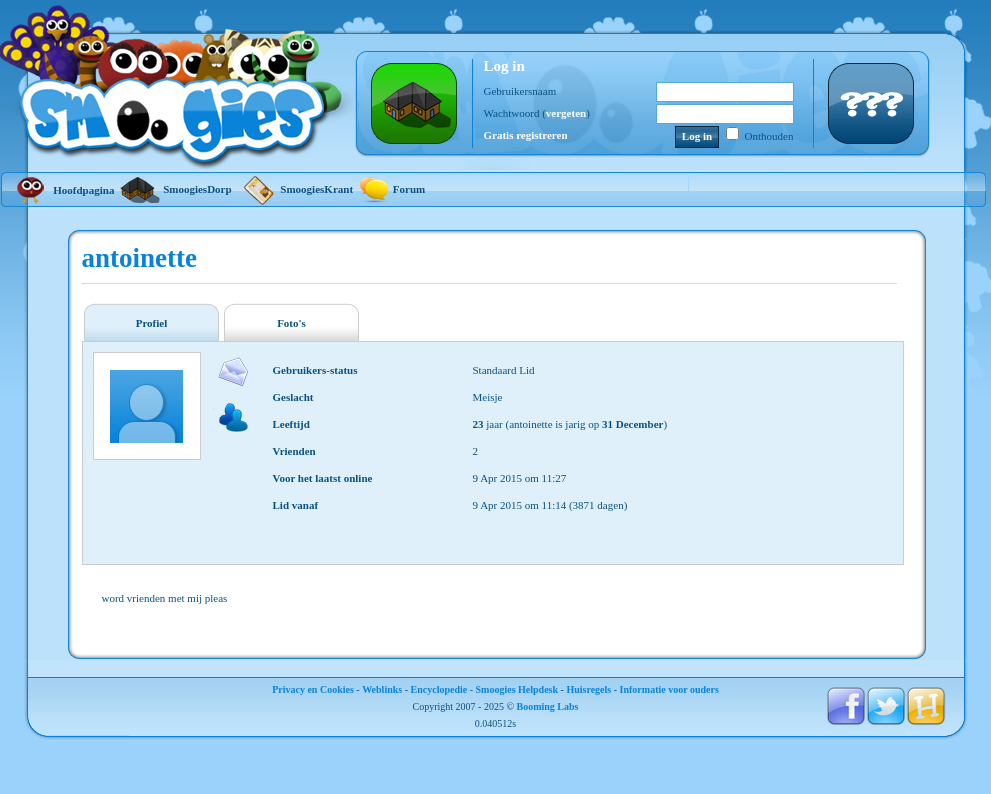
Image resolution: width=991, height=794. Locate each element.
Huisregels (588, 689)
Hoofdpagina (63, 190)
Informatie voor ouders (669, 689)
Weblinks (382, 689)
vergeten (566, 113)
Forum (392, 189)
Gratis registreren (526, 135)
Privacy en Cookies (313, 689)
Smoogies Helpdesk (517, 689)
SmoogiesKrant (295, 189)
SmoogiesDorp (175, 189)
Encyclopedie (439, 689)
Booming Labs (548, 706)
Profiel (152, 323)
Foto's (291, 323)
